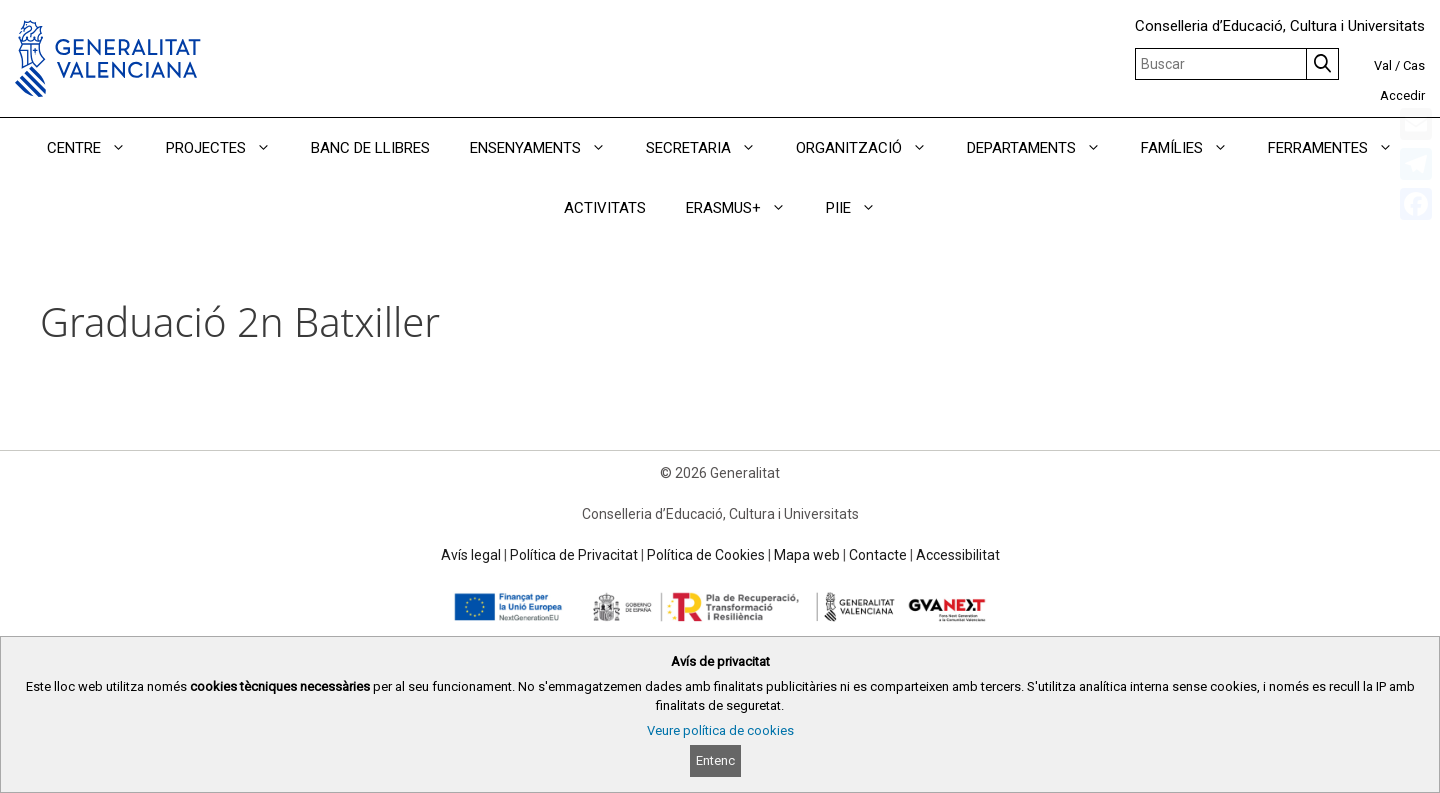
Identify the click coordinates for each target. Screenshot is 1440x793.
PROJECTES (228, 148)
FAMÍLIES (1194, 148)
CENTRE (96, 148)
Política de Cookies (706, 555)
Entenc (715, 760)
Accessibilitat (958, 555)
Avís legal (471, 555)
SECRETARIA (711, 148)
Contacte (878, 555)
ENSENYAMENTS (548, 148)
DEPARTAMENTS (1044, 148)
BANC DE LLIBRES (370, 148)
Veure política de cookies (720, 730)
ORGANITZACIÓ (871, 148)
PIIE (861, 208)
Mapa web (807, 555)
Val (1383, 65)
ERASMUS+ (746, 208)
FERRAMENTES (1340, 148)
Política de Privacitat (574, 555)
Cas (1414, 65)
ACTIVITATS (605, 208)
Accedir (1402, 95)
